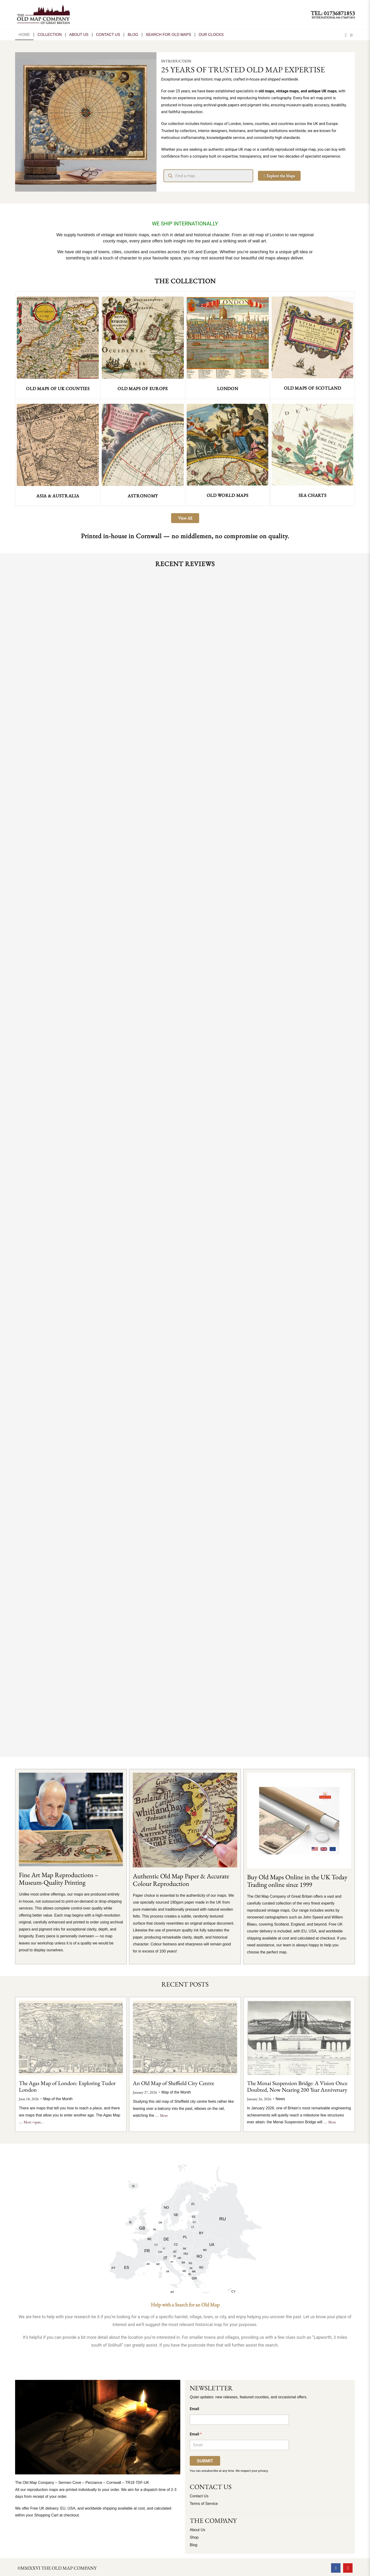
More (164, 2114)
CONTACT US (108, 35)
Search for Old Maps (168, 35)
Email (194, 2408)
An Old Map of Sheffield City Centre (173, 2082)
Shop (194, 2537)
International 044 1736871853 (333, 17)
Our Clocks (211, 35)
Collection (50, 35)
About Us (78, 35)
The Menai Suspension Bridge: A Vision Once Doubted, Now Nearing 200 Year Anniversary (297, 2086)
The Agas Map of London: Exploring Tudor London (67, 2086)
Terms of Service (204, 2503)
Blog (133, 35)
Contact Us (199, 2495)
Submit (205, 2460)
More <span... (33, 2121)
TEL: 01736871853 (333, 13)
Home (24, 35)
